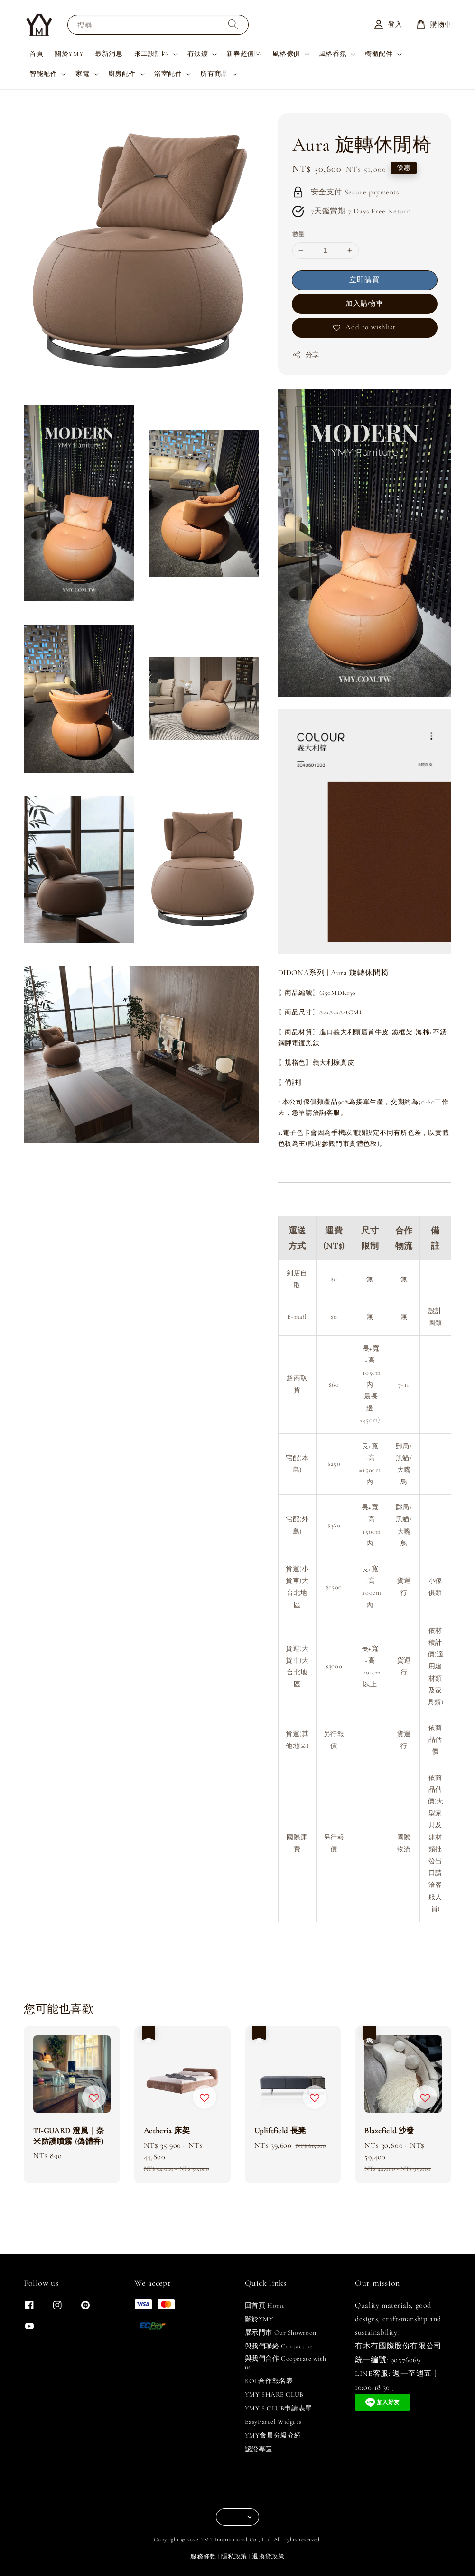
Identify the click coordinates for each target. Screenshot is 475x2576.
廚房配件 (122, 74)
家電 (82, 74)
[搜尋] (233, 24)
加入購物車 (364, 303)
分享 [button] (305, 354)
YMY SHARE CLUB (274, 2395)
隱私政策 (234, 2556)
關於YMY (69, 54)
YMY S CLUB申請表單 (278, 2408)
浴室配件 (168, 74)
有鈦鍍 (197, 54)
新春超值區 (243, 54)
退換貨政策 (268, 2556)
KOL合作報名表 (269, 2381)
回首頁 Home (265, 2305)
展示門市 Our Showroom (281, 2332)
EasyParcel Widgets (273, 2422)
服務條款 (203, 2556)
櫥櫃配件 (378, 54)
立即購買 (364, 280)
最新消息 (108, 54)
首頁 (36, 54)
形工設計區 (151, 54)
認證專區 (258, 2449)
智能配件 (43, 74)
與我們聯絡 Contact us (279, 2346)
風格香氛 (332, 54)
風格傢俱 (286, 54)
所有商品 (214, 74)
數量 (298, 234)
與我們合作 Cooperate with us (285, 2363)
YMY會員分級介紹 (273, 2435)
